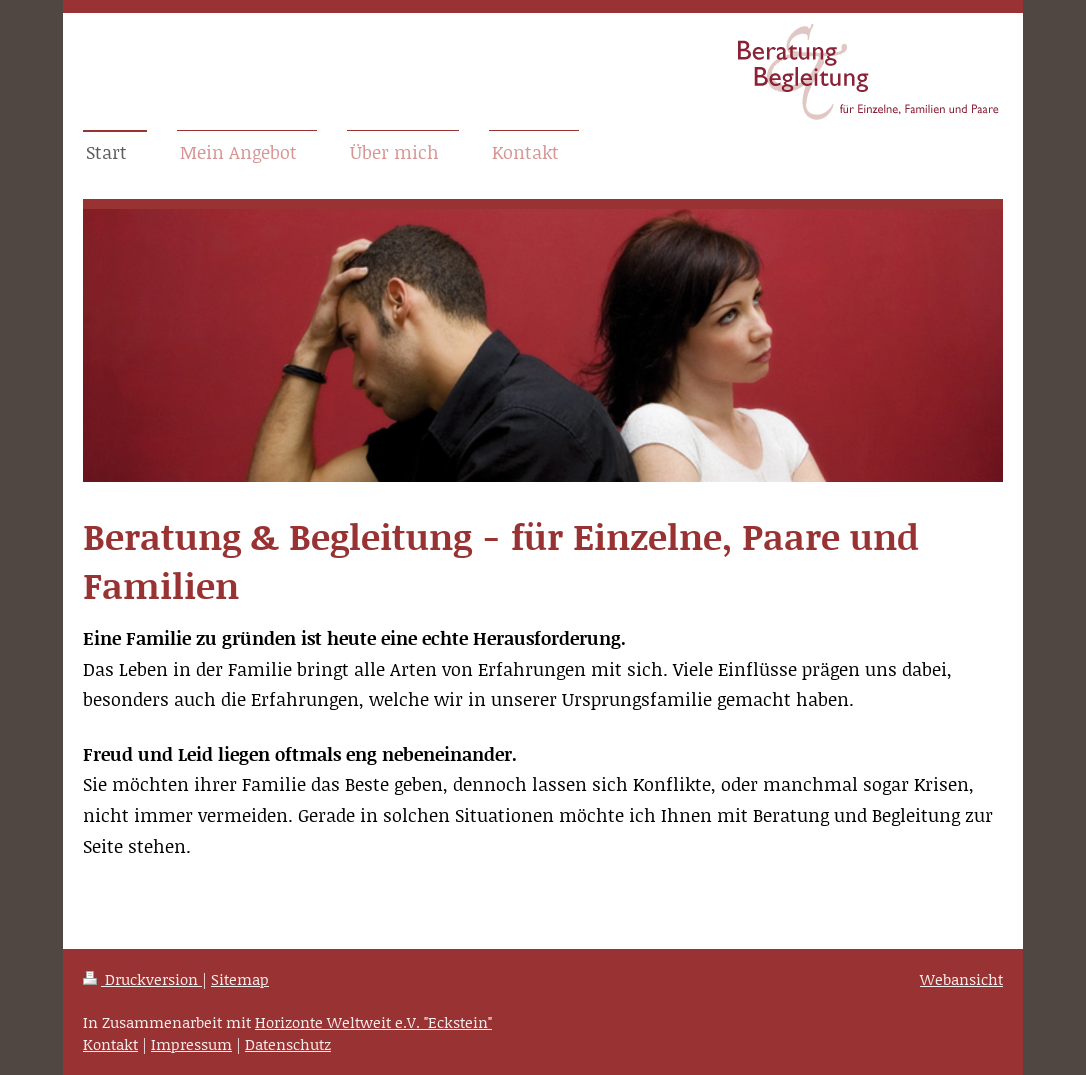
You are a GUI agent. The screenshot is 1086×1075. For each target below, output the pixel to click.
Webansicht (961, 979)
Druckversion (142, 979)
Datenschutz (288, 1044)
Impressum (191, 1044)
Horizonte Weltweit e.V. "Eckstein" (373, 1022)
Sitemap (240, 979)
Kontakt (110, 1044)
